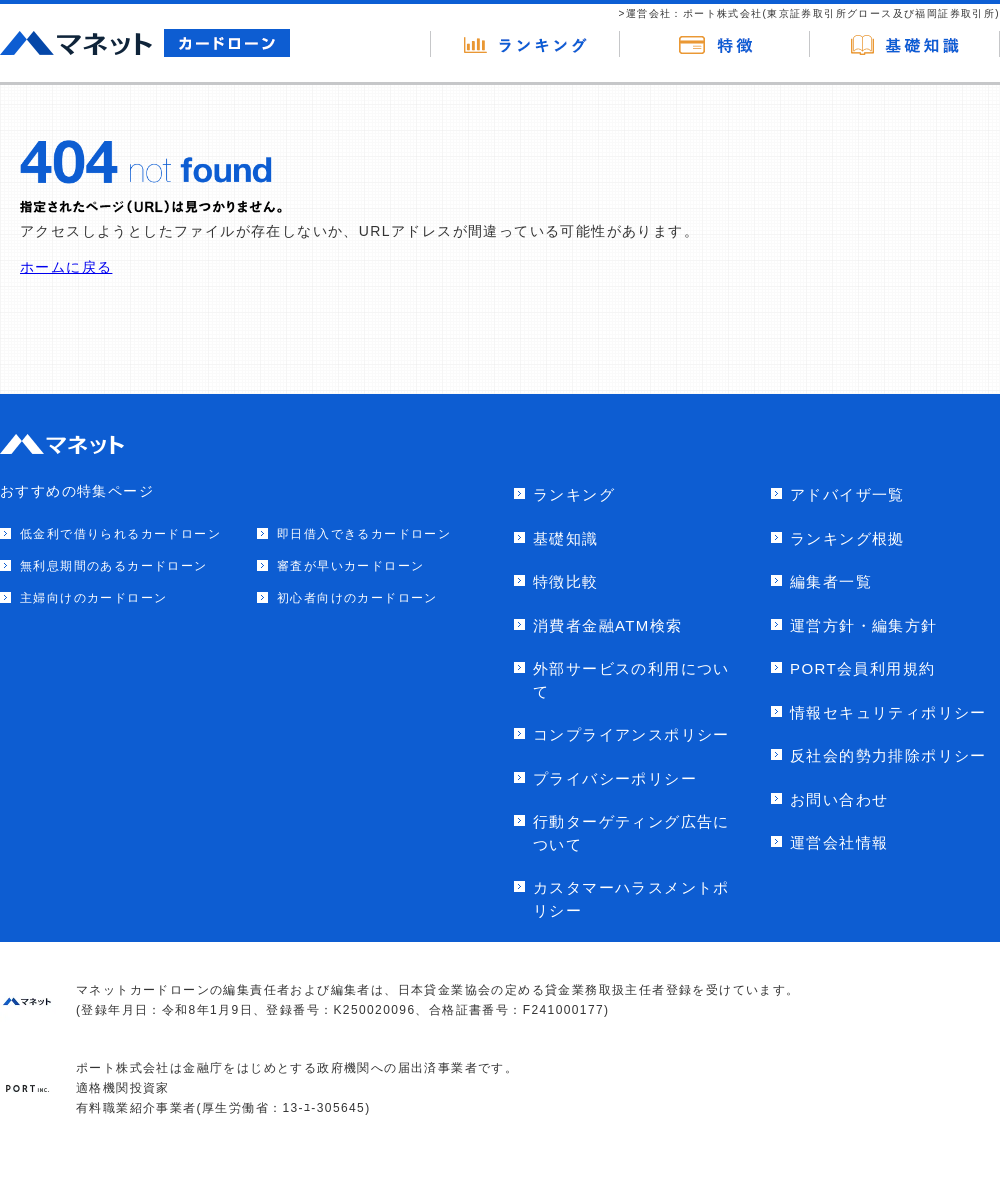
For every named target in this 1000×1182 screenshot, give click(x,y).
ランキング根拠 (847, 538)
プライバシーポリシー (615, 778)
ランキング (574, 494)
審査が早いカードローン (350, 566)
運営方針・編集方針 (864, 625)
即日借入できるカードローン (364, 534)
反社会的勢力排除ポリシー (888, 755)
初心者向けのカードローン (357, 598)
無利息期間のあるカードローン (114, 566)
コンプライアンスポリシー (631, 734)
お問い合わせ (839, 799)
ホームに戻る (66, 267)
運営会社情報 (839, 842)
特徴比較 (566, 581)
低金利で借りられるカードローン (120, 534)
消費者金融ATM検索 (608, 625)
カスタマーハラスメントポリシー (631, 899)
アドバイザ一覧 (847, 494)
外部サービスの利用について (631, 680)
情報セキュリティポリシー (888, 712)
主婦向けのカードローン (93, 598)
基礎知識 (566, 538)
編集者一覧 (831, 581)
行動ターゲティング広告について (631, 833)
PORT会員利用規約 (862, 668)
